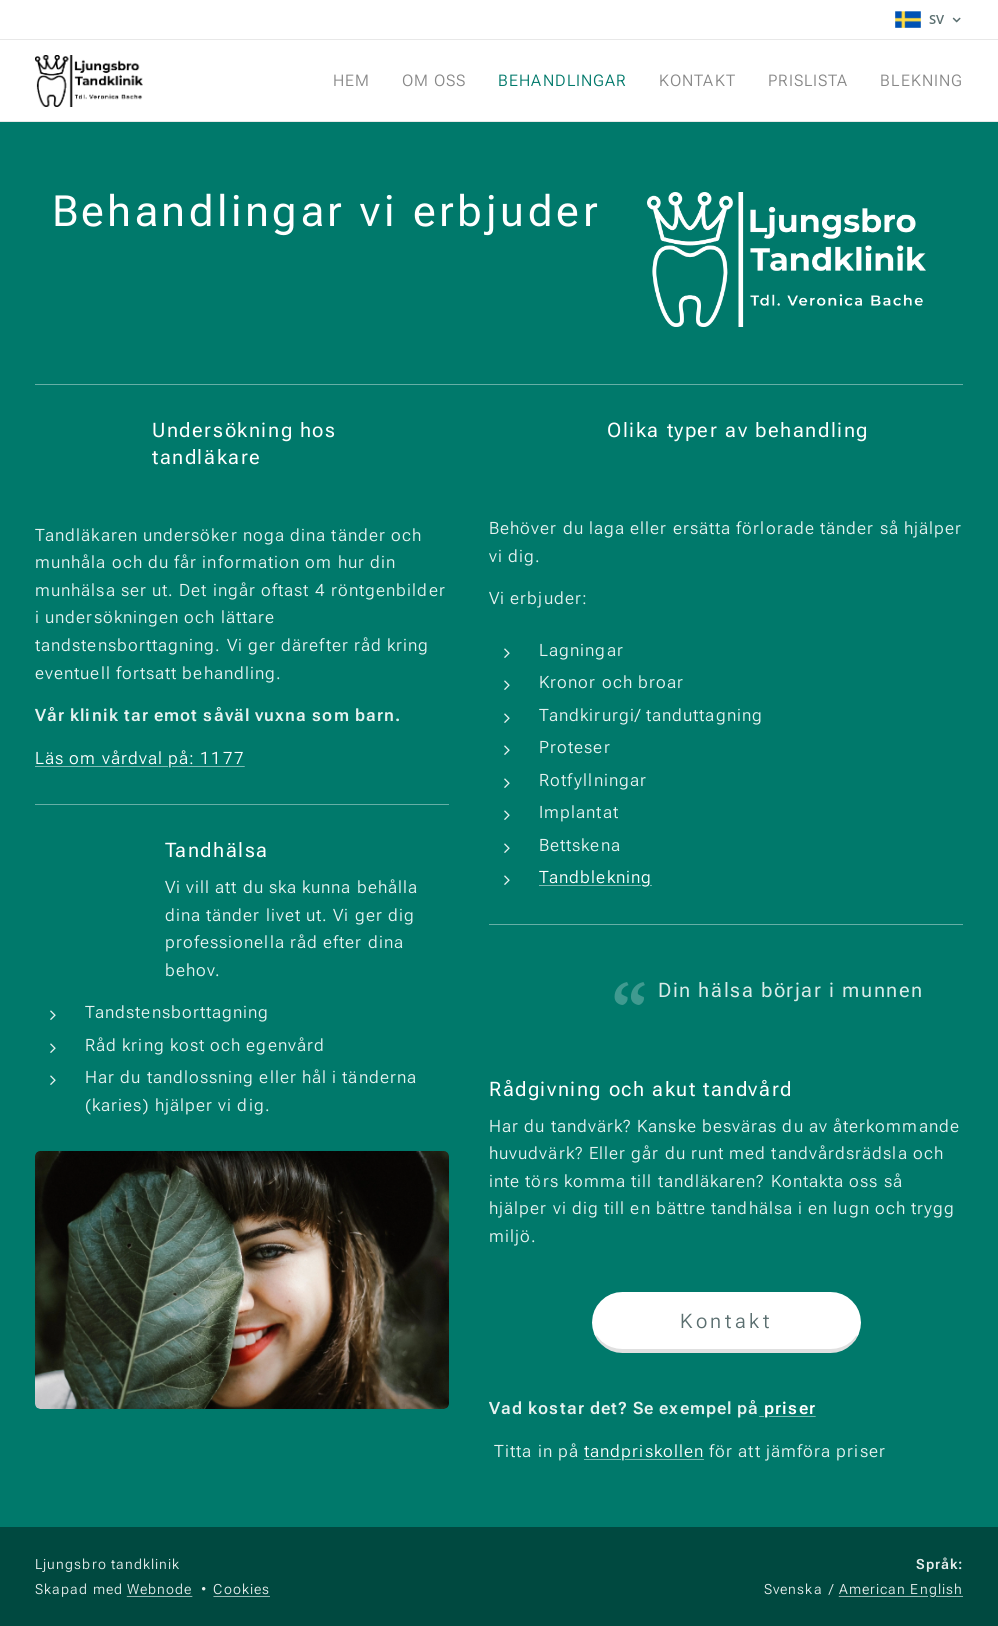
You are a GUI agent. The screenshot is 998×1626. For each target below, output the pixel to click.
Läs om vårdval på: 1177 (140, 757)
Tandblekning (595, 877)
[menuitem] (340, 81)
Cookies (241, 1589)
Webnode (160, 1589)
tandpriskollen (643, 1451)
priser (787, 1408)
